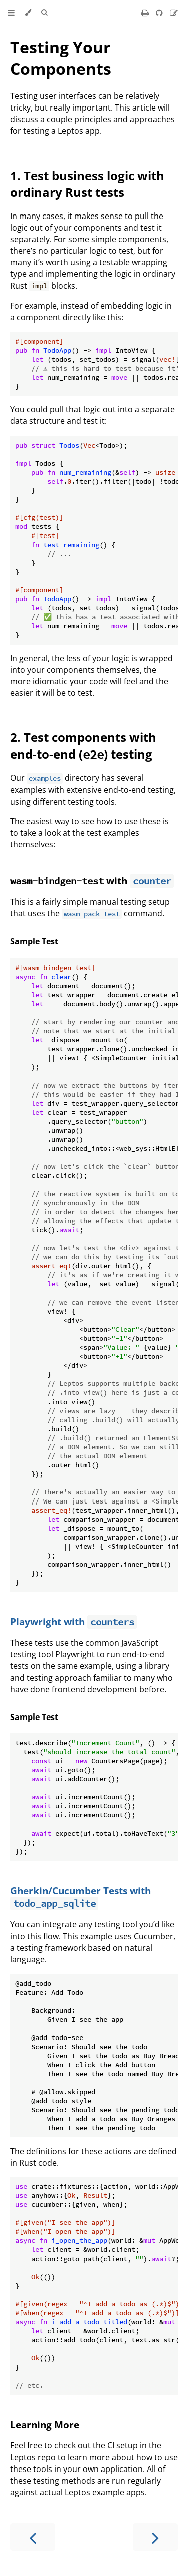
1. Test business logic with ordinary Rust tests (87, 183)
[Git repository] (160, 12)
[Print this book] (146, 12)
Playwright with (73, 1621)
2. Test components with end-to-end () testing (83, 745)
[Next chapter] (155, 2537)
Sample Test (34, 941)
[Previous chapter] (32, 2537)
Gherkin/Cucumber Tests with (80, 1896)
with (70, 880)
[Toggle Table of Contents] (11, 12)
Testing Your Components (60, 57)
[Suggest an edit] (173, 12)
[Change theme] (28, 12)
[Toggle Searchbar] (44, 12)
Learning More (44, 2424)
